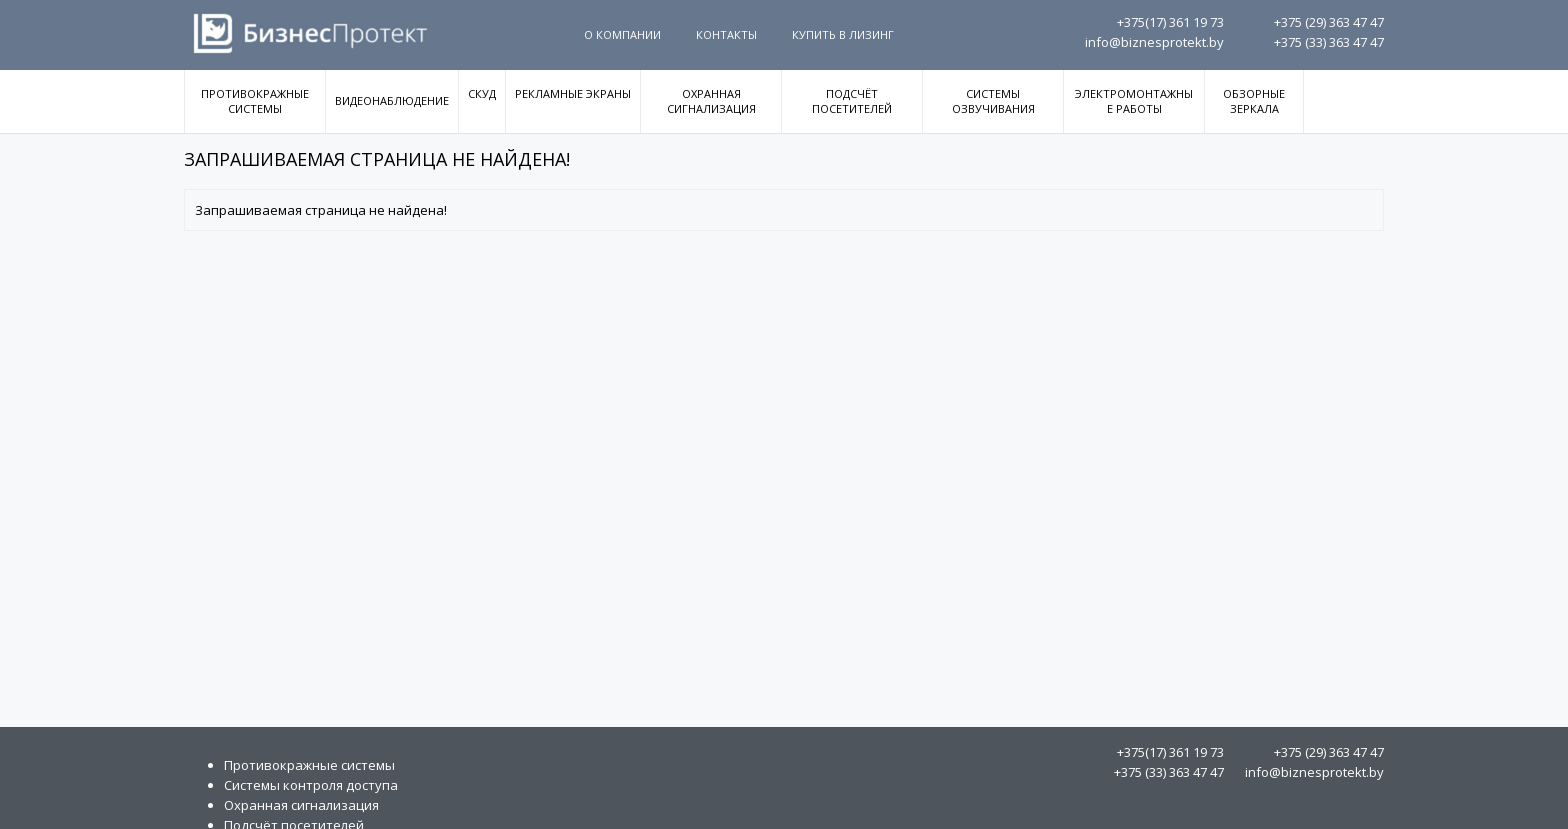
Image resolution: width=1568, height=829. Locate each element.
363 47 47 (1329, 22)
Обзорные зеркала (1254, 101)
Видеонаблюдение (392, 100)
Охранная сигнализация (711, 101)
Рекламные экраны (573, 93)
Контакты (726, 34)
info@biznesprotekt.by (1154, 42)
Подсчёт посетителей (852, 101)
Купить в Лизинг (843, 34)
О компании (622, 34)
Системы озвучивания (993, 101)
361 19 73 (1170, 22)
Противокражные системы (255, 101)
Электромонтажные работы (1134, 101)
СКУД (482, 93)
